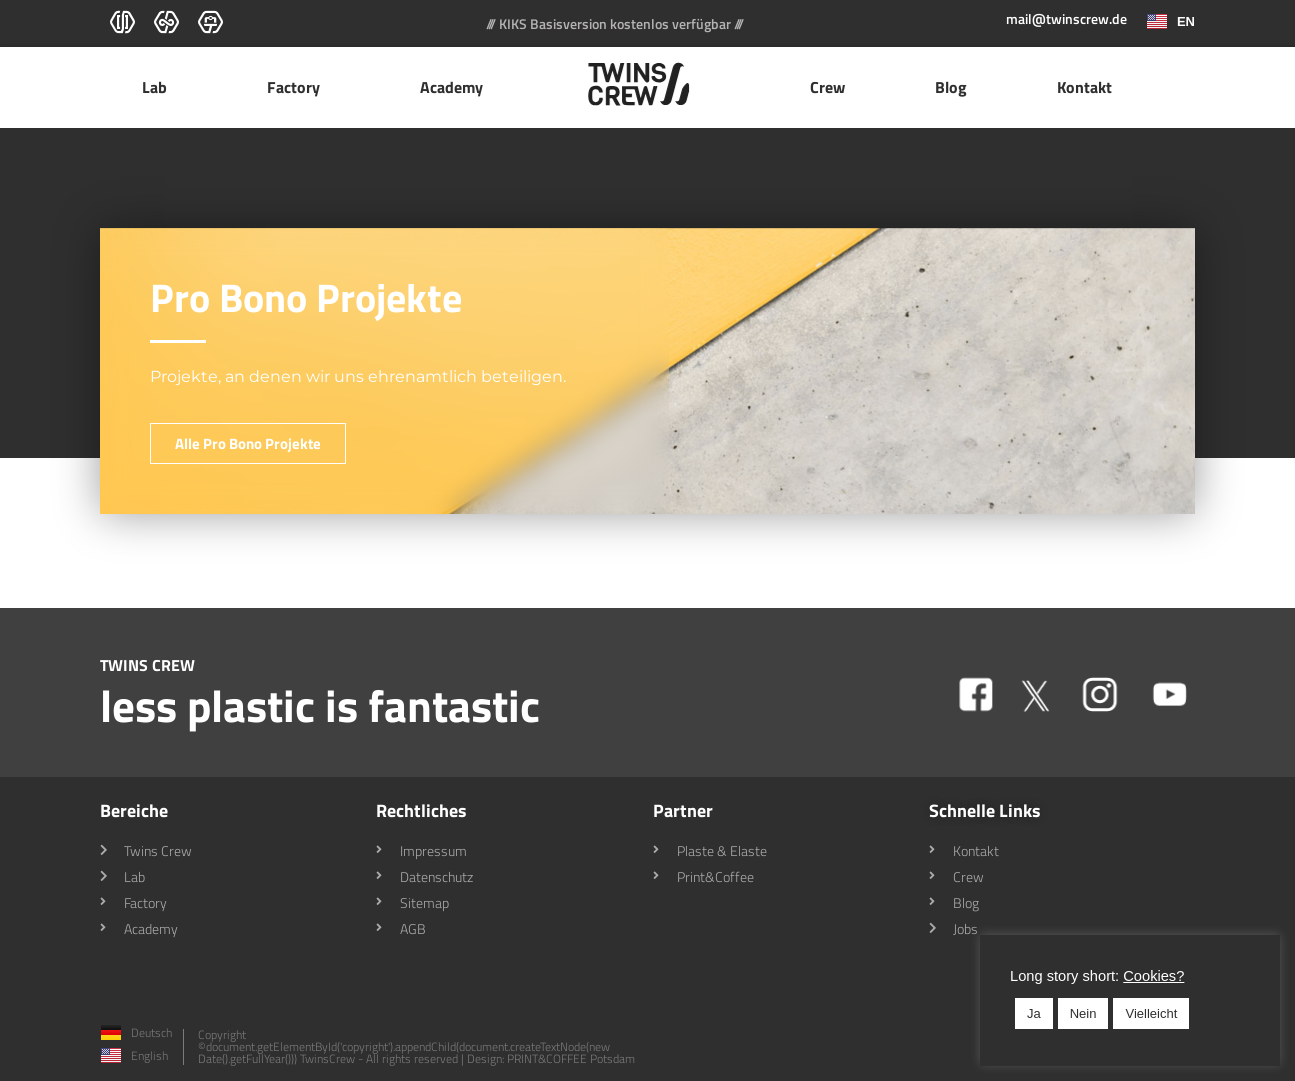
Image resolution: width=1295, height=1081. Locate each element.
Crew (827, 87)
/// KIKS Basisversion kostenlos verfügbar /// (615, 23)
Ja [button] (1034, 1013)
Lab (159, 87)
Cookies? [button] (1153, 976)
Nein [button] (1083, 1013)
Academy (456, 87)
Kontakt (1084, 87)
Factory (298, 87)
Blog (951, 87)
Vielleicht (1151, 1013)
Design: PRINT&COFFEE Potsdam (551, 1058)
